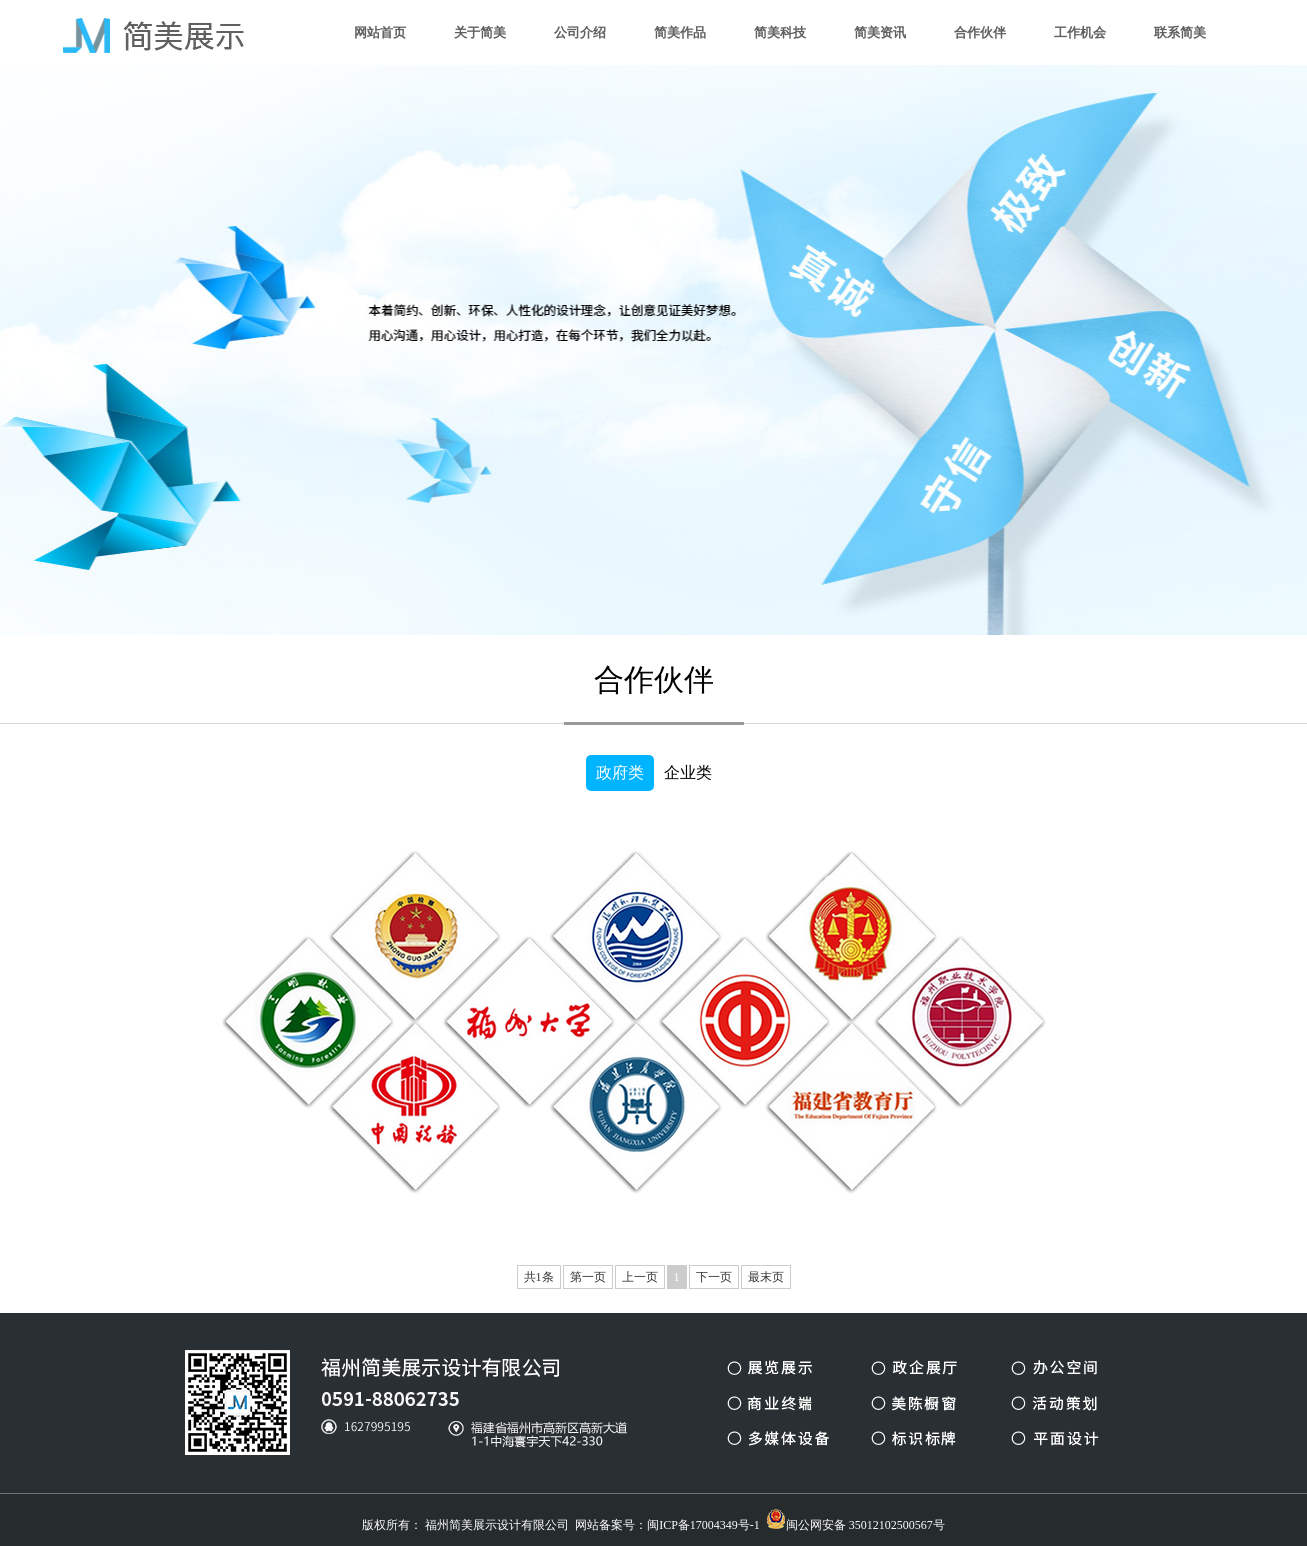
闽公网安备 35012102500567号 (855, 1520)
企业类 (688, 772)
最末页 (766, 1277)
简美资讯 (880, 32)
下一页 (714, 1277)
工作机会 (1080, 32)
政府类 (620, 772)
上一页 (640, 1277)
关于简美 (480, 32)
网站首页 (380, 32)
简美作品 (680, 32)
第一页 (588, 1277)
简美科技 (780, 32)
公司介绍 (580, 32)
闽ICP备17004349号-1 (703, 1525)
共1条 (539, 1277)
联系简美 (1180, 32)
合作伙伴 (980, 32)
